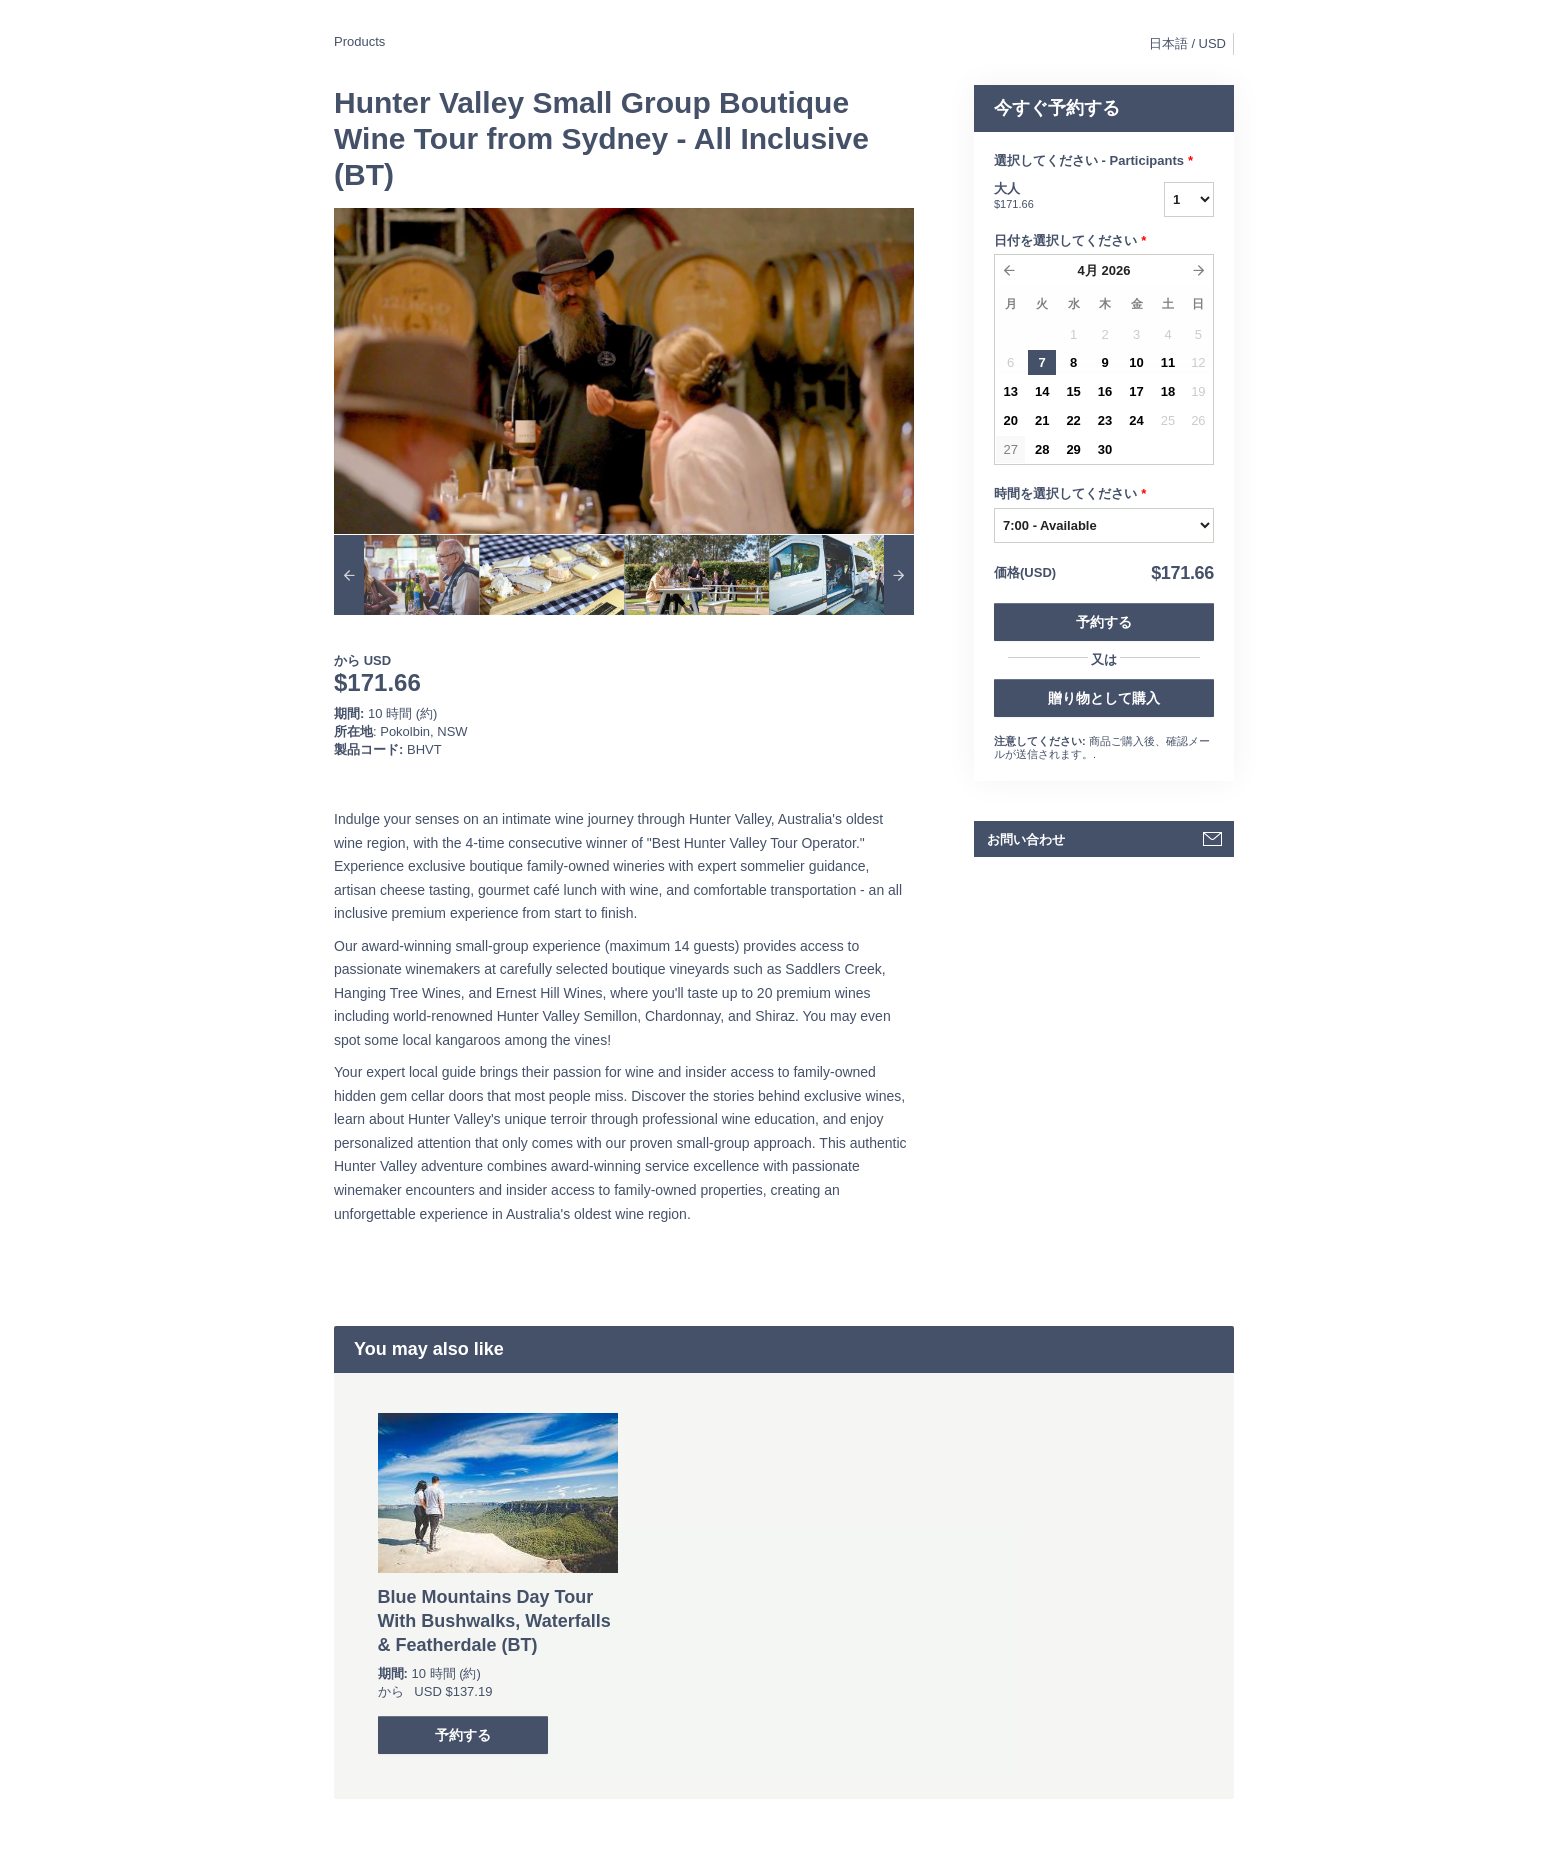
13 (1010, 391)
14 (1042, 391)
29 (1073, 449)
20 (1010, 420)
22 (1073, 420)
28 (1042, 449)
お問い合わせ (1026, 839)
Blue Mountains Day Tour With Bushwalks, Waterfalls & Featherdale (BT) (494, 1621)
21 (1042, 420)
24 (1136, 420)
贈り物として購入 (1104, 698)
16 (1105, 391)
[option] (406, 575)
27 (1010, 449)
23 (1105, 420)
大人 (1054, 197)
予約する (1104, 622)
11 (1168, 362)
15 (1073, 391)
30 (1105, 449)
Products (359, 41)
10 (1136, 362)
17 (1136, 391)
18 (1168, 391)
